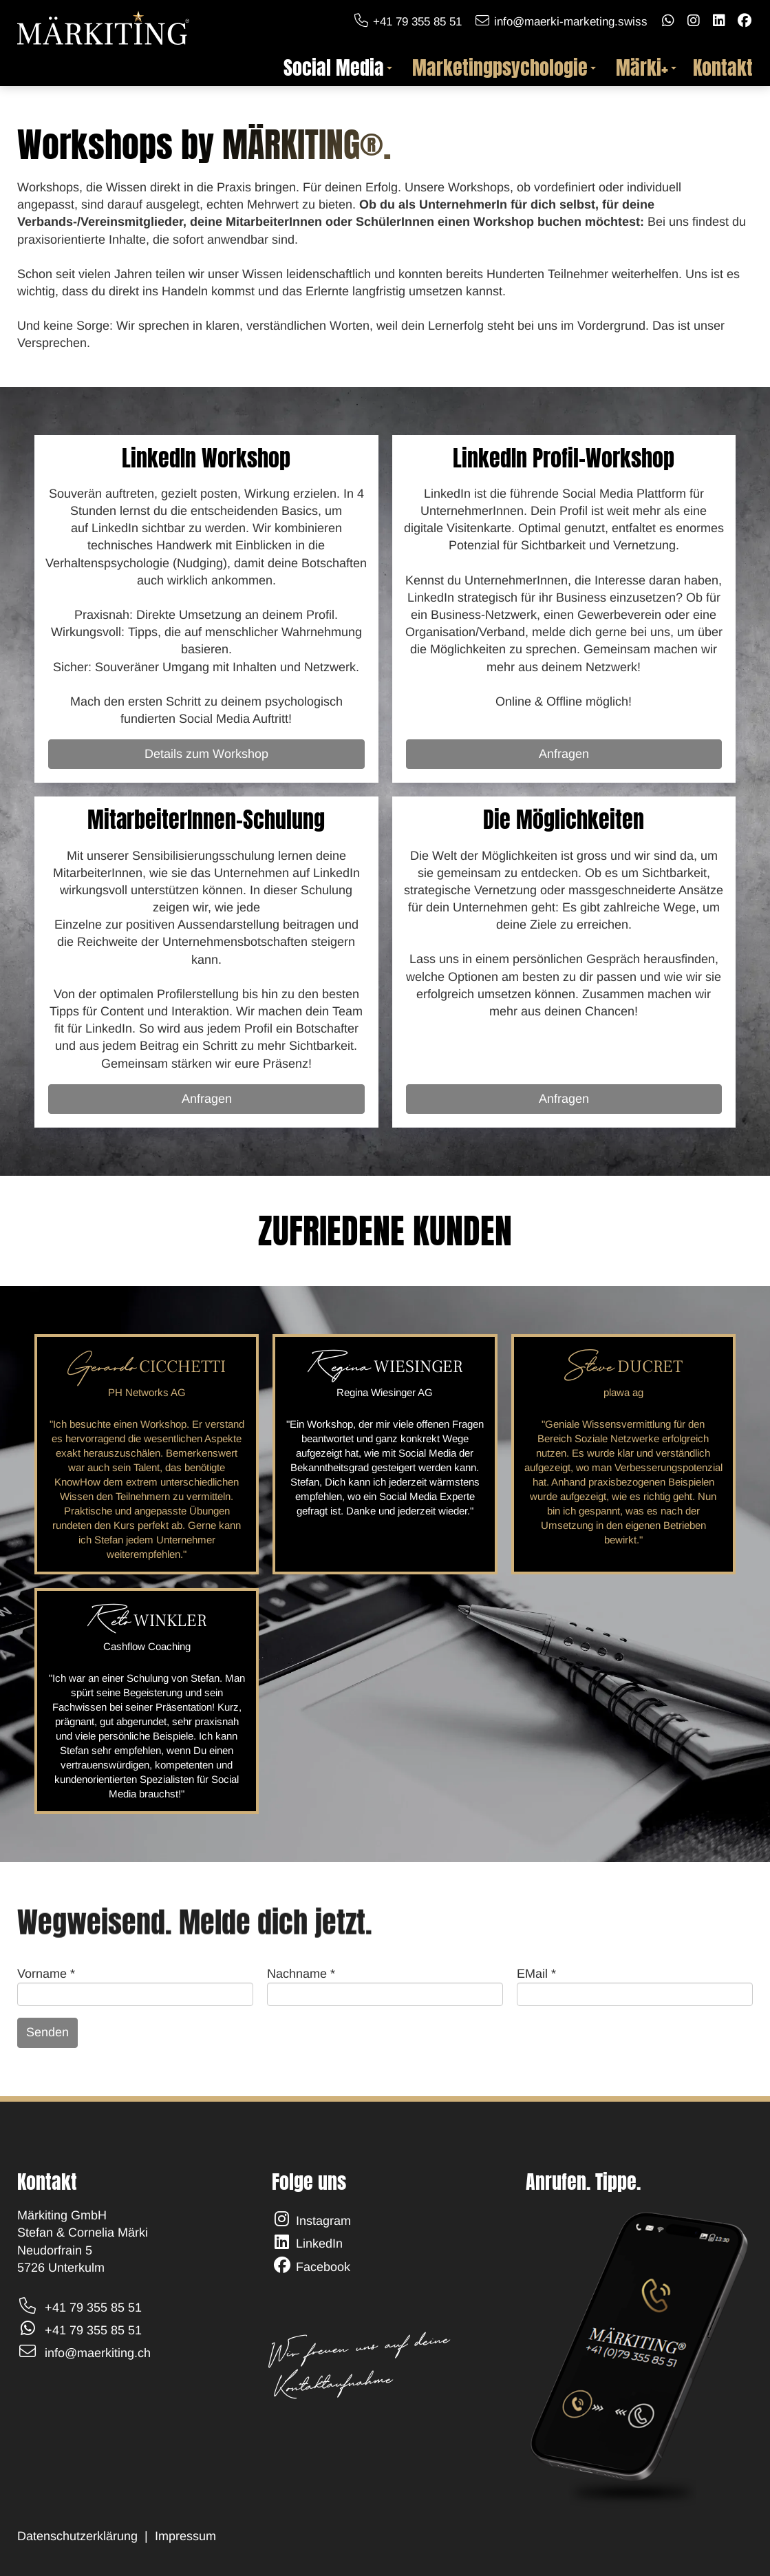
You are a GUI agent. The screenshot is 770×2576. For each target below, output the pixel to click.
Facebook (323, 2267)
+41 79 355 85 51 (417, 21)
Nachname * (301, 1974)
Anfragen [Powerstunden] (207, 1099)
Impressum (187, 2536)
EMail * (536, 1974)
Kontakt (723, 68)
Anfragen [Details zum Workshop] (564, 754)
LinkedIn (319, 2243)
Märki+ (646, 68)
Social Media (338, 68)
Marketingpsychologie (504, 68)
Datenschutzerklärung (77, 2536)
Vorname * (46, 1974)
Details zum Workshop (206, 754)
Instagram (323, 2221)
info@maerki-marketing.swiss (571, 21)
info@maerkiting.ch (98, 2353)
